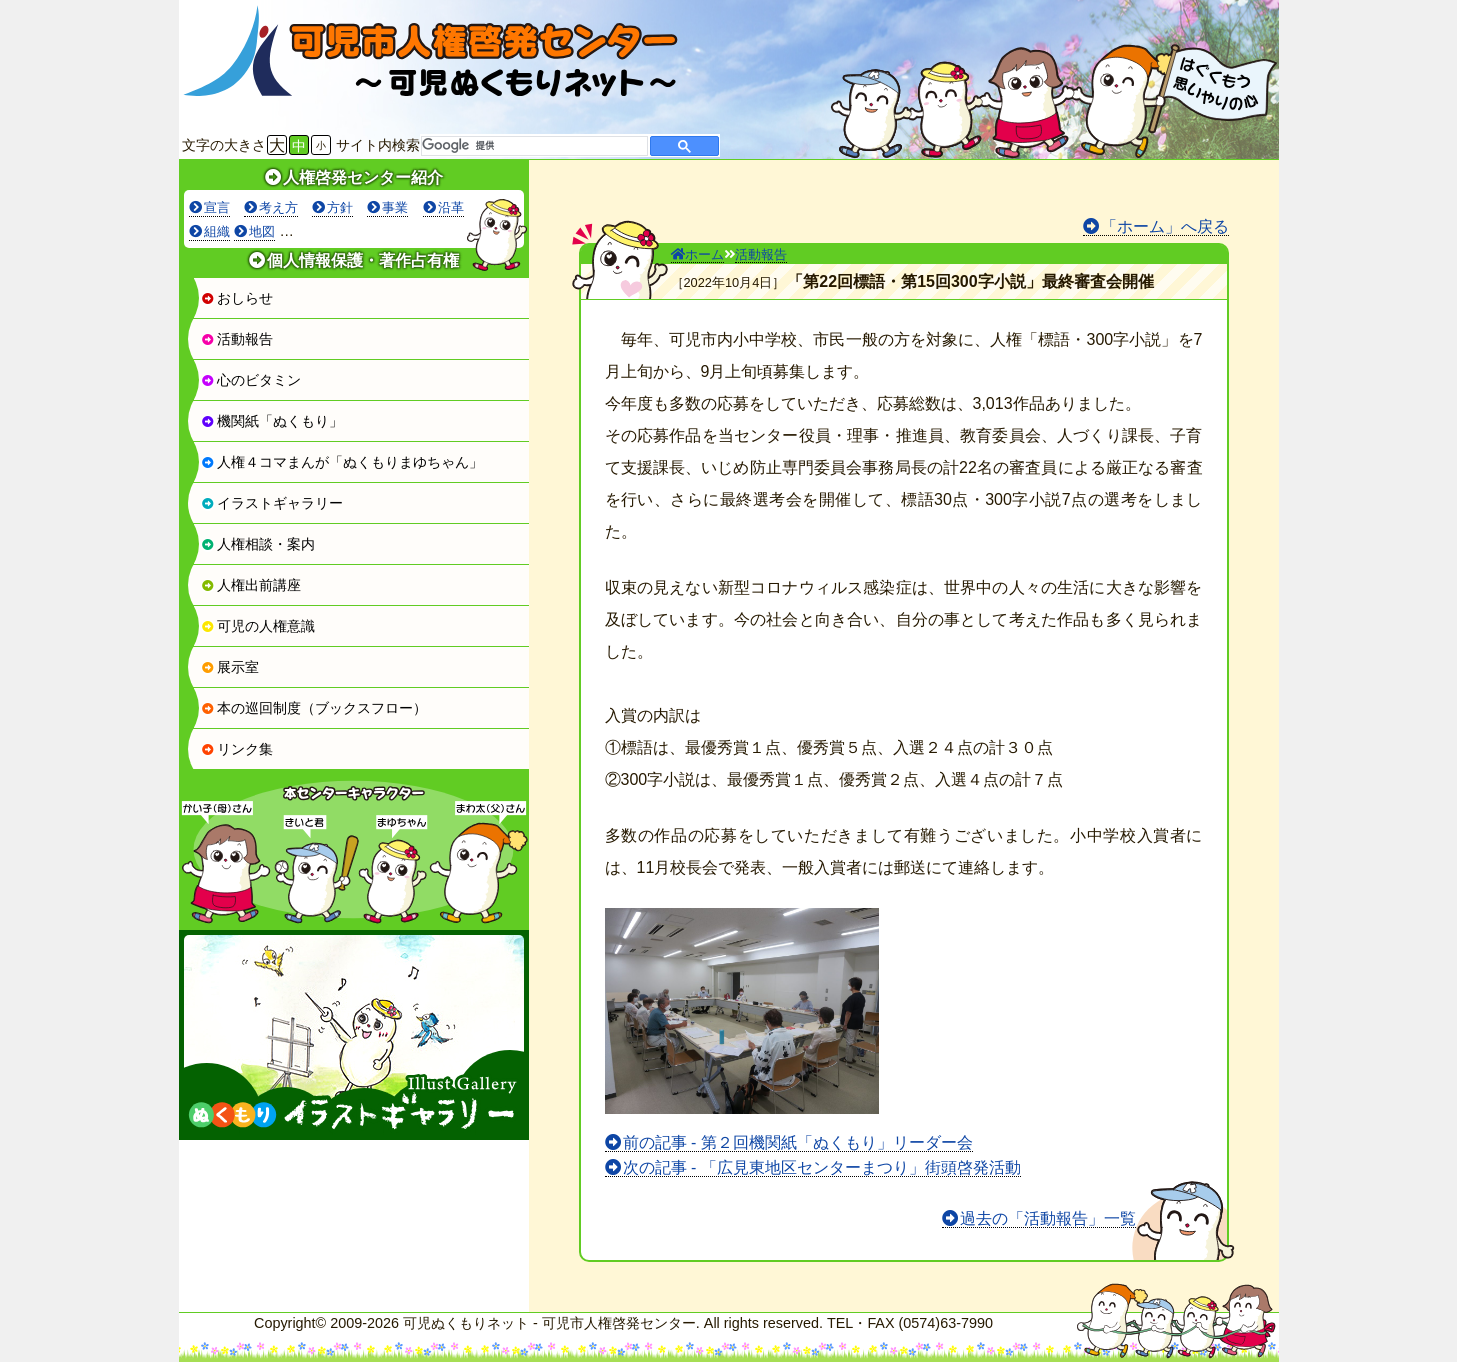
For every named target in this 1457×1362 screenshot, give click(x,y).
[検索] (532, 146)
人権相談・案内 (258, 544)
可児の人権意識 (258, 626)
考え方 (278, 207)
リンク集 (237, 749)
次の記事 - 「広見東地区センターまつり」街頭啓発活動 (822, 1167)
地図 (262, 231)
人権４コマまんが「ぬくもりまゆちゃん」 (342, 462)
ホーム (697, 254)
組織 (217, 231)
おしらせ (237, 298)
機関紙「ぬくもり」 (272, 421)
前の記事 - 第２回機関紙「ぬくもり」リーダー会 (798, 1142)
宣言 (217, 207)
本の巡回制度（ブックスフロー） (314, 708)
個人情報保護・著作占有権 (363, 260)
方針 (340, 207)
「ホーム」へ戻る (1165, 226)
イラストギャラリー (272, 503)
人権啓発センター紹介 (363, 177)
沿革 (451, 207)
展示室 (230, 667)
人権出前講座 (251, 585)
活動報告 (237, 339)
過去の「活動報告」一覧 (1048, 1218)
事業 (395, 207)
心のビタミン (251, 380)
